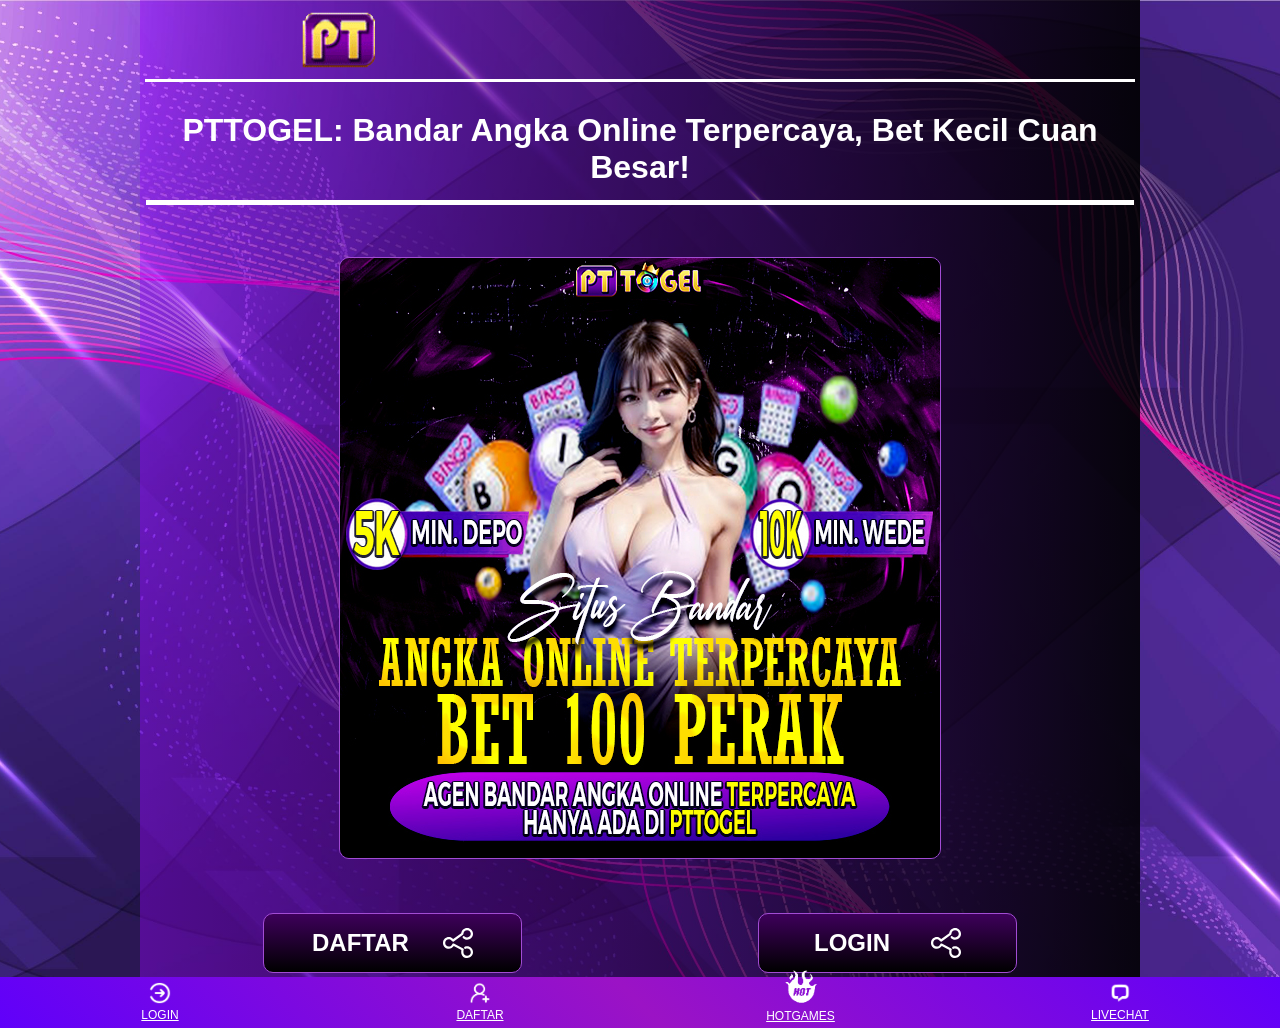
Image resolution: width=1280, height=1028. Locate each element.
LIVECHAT (1120, 1002)
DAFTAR (392, 943)
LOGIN (887, 943)
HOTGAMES (800, 1002)
